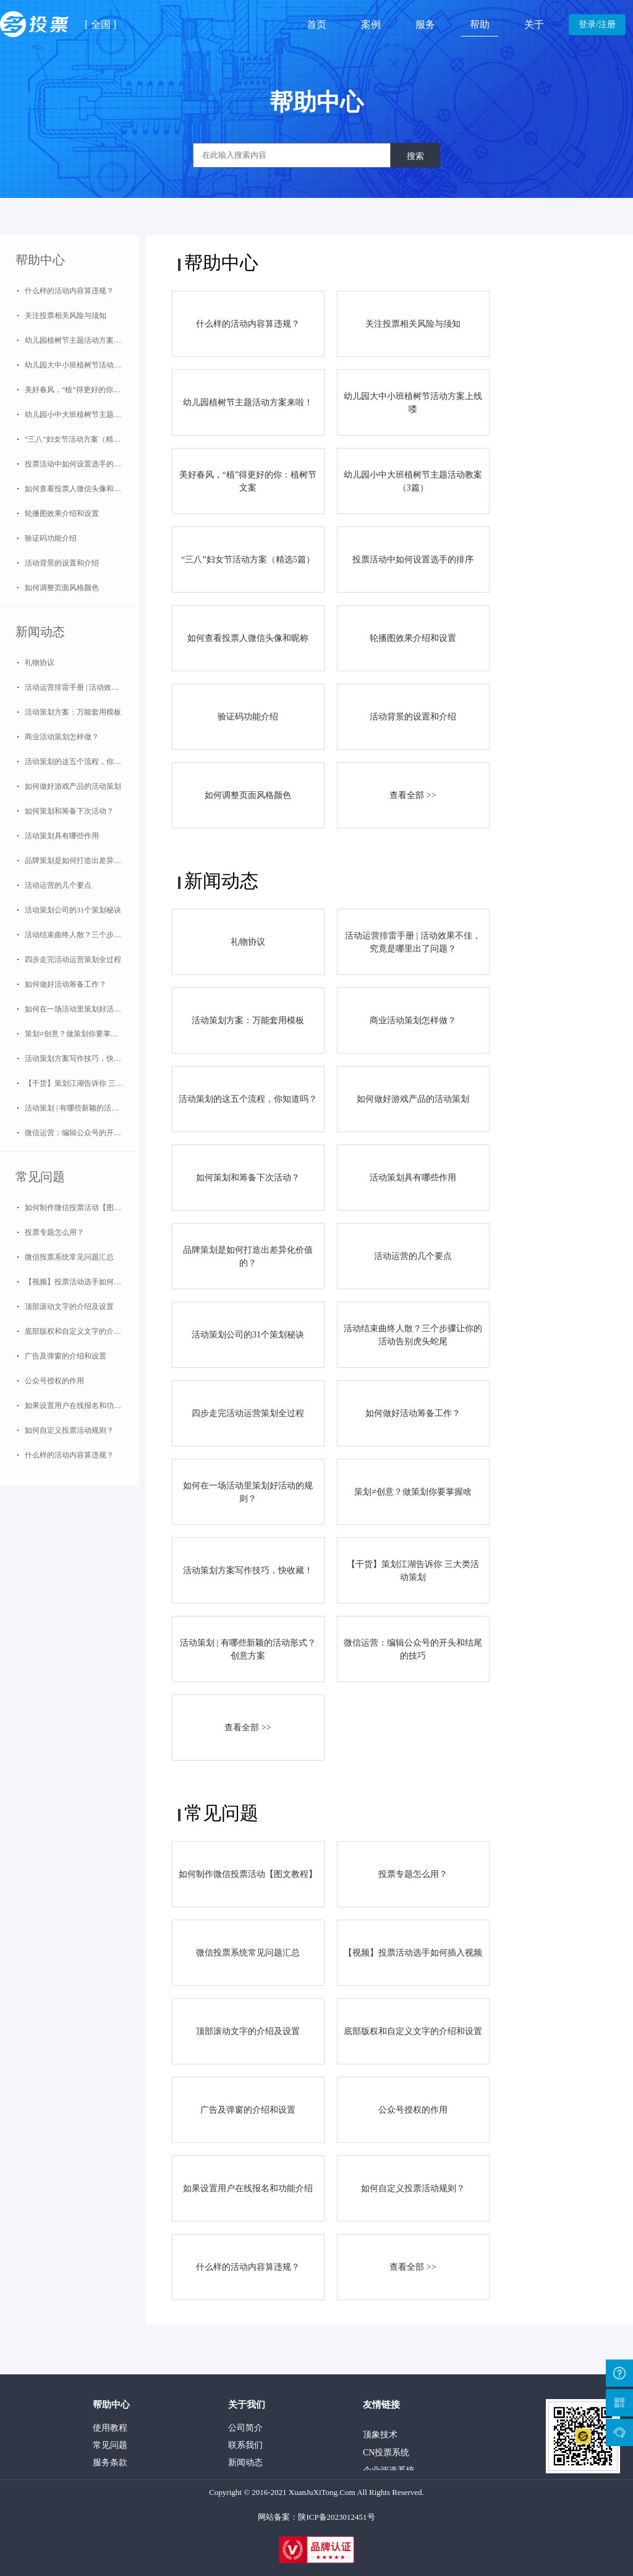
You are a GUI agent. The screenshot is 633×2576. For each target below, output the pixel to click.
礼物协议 (39, 662)
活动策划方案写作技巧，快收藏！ (80, 1058)
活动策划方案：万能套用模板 (73, 712)
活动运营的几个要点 (58, 885)
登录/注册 (597, 24)
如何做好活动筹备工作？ (65, 984)
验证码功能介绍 (51, 538)
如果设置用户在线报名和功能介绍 (80, 1405)
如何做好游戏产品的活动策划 (73, 786)
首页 (316, 24)
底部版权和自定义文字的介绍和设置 (82, 1331)
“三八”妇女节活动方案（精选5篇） (82, 439)
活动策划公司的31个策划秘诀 (73, 910)
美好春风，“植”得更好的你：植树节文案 (82, 389)
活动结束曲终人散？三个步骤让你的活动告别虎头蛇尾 (82, 934)
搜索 (415, 156)
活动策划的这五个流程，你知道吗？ (82, 761)
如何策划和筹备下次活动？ (69, 811)
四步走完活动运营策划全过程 (73, 959)
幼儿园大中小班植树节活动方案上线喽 (82, 365)
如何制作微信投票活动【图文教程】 (82, 1207)
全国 (101, 24)
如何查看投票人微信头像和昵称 (77, 488)
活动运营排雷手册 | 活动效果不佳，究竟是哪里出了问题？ (82, 687)
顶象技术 (380, 2436)
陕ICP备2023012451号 (336, 2517)
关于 (534, 24)
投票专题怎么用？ (54, 1232)
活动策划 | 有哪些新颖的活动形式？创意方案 (82, 1108)
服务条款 (110, 2462)
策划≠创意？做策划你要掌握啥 (75, 1033)
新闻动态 (40, 631)
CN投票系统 (386, 2454)
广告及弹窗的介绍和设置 (65, 1356)
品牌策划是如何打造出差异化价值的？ (82, 860)
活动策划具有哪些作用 (62, 835)
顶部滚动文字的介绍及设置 (69, 1306)
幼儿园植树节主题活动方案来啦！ (80, 340)
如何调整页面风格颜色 (62, 587)
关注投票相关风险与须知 (65, 315)
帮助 (480, 24)
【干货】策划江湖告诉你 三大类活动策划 (82, 1083)
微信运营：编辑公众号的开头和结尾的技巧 (82, 1132)
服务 (425, 24)
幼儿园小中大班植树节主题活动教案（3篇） (82, 414)
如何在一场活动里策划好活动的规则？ (82, 1009)
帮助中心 (40, 260)
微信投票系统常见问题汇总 (69, 1257)
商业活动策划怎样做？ (62, 736)
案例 (371, 24)
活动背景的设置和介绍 (62, 563)
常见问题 (40, 1176)
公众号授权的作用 (54, 1380)
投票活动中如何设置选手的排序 (77, 464)
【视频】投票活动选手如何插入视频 (82, 1281)
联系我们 (245, 2445)
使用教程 (110, 2427)
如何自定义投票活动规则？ (69, 1430)
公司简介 (245, 2427)
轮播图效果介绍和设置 (62, 513)
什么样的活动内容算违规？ (69, 290)
